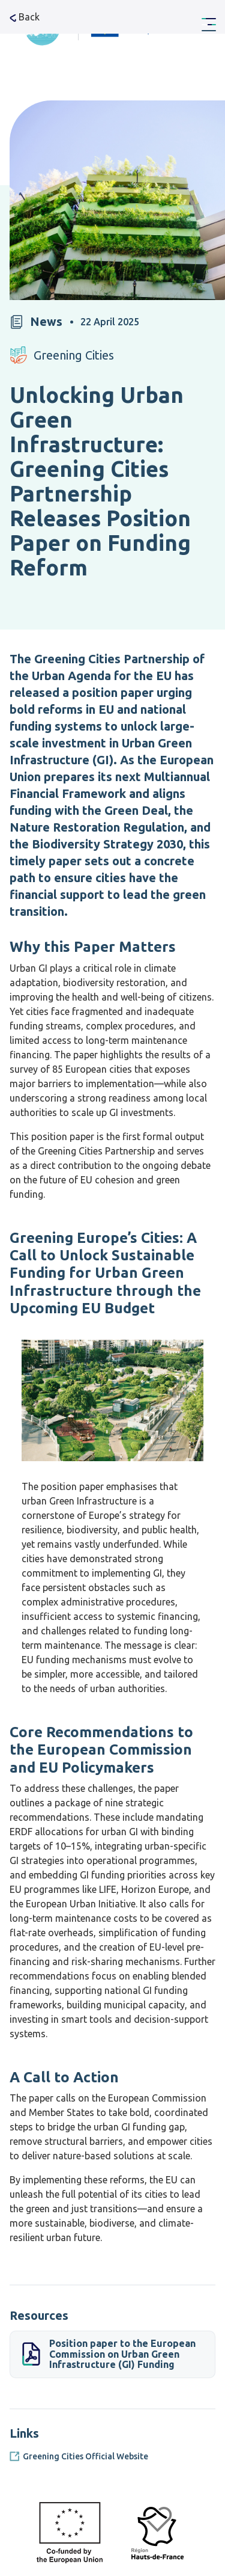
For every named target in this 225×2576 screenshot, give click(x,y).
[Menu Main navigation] (209, 25)
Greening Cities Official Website (85, 2456)
